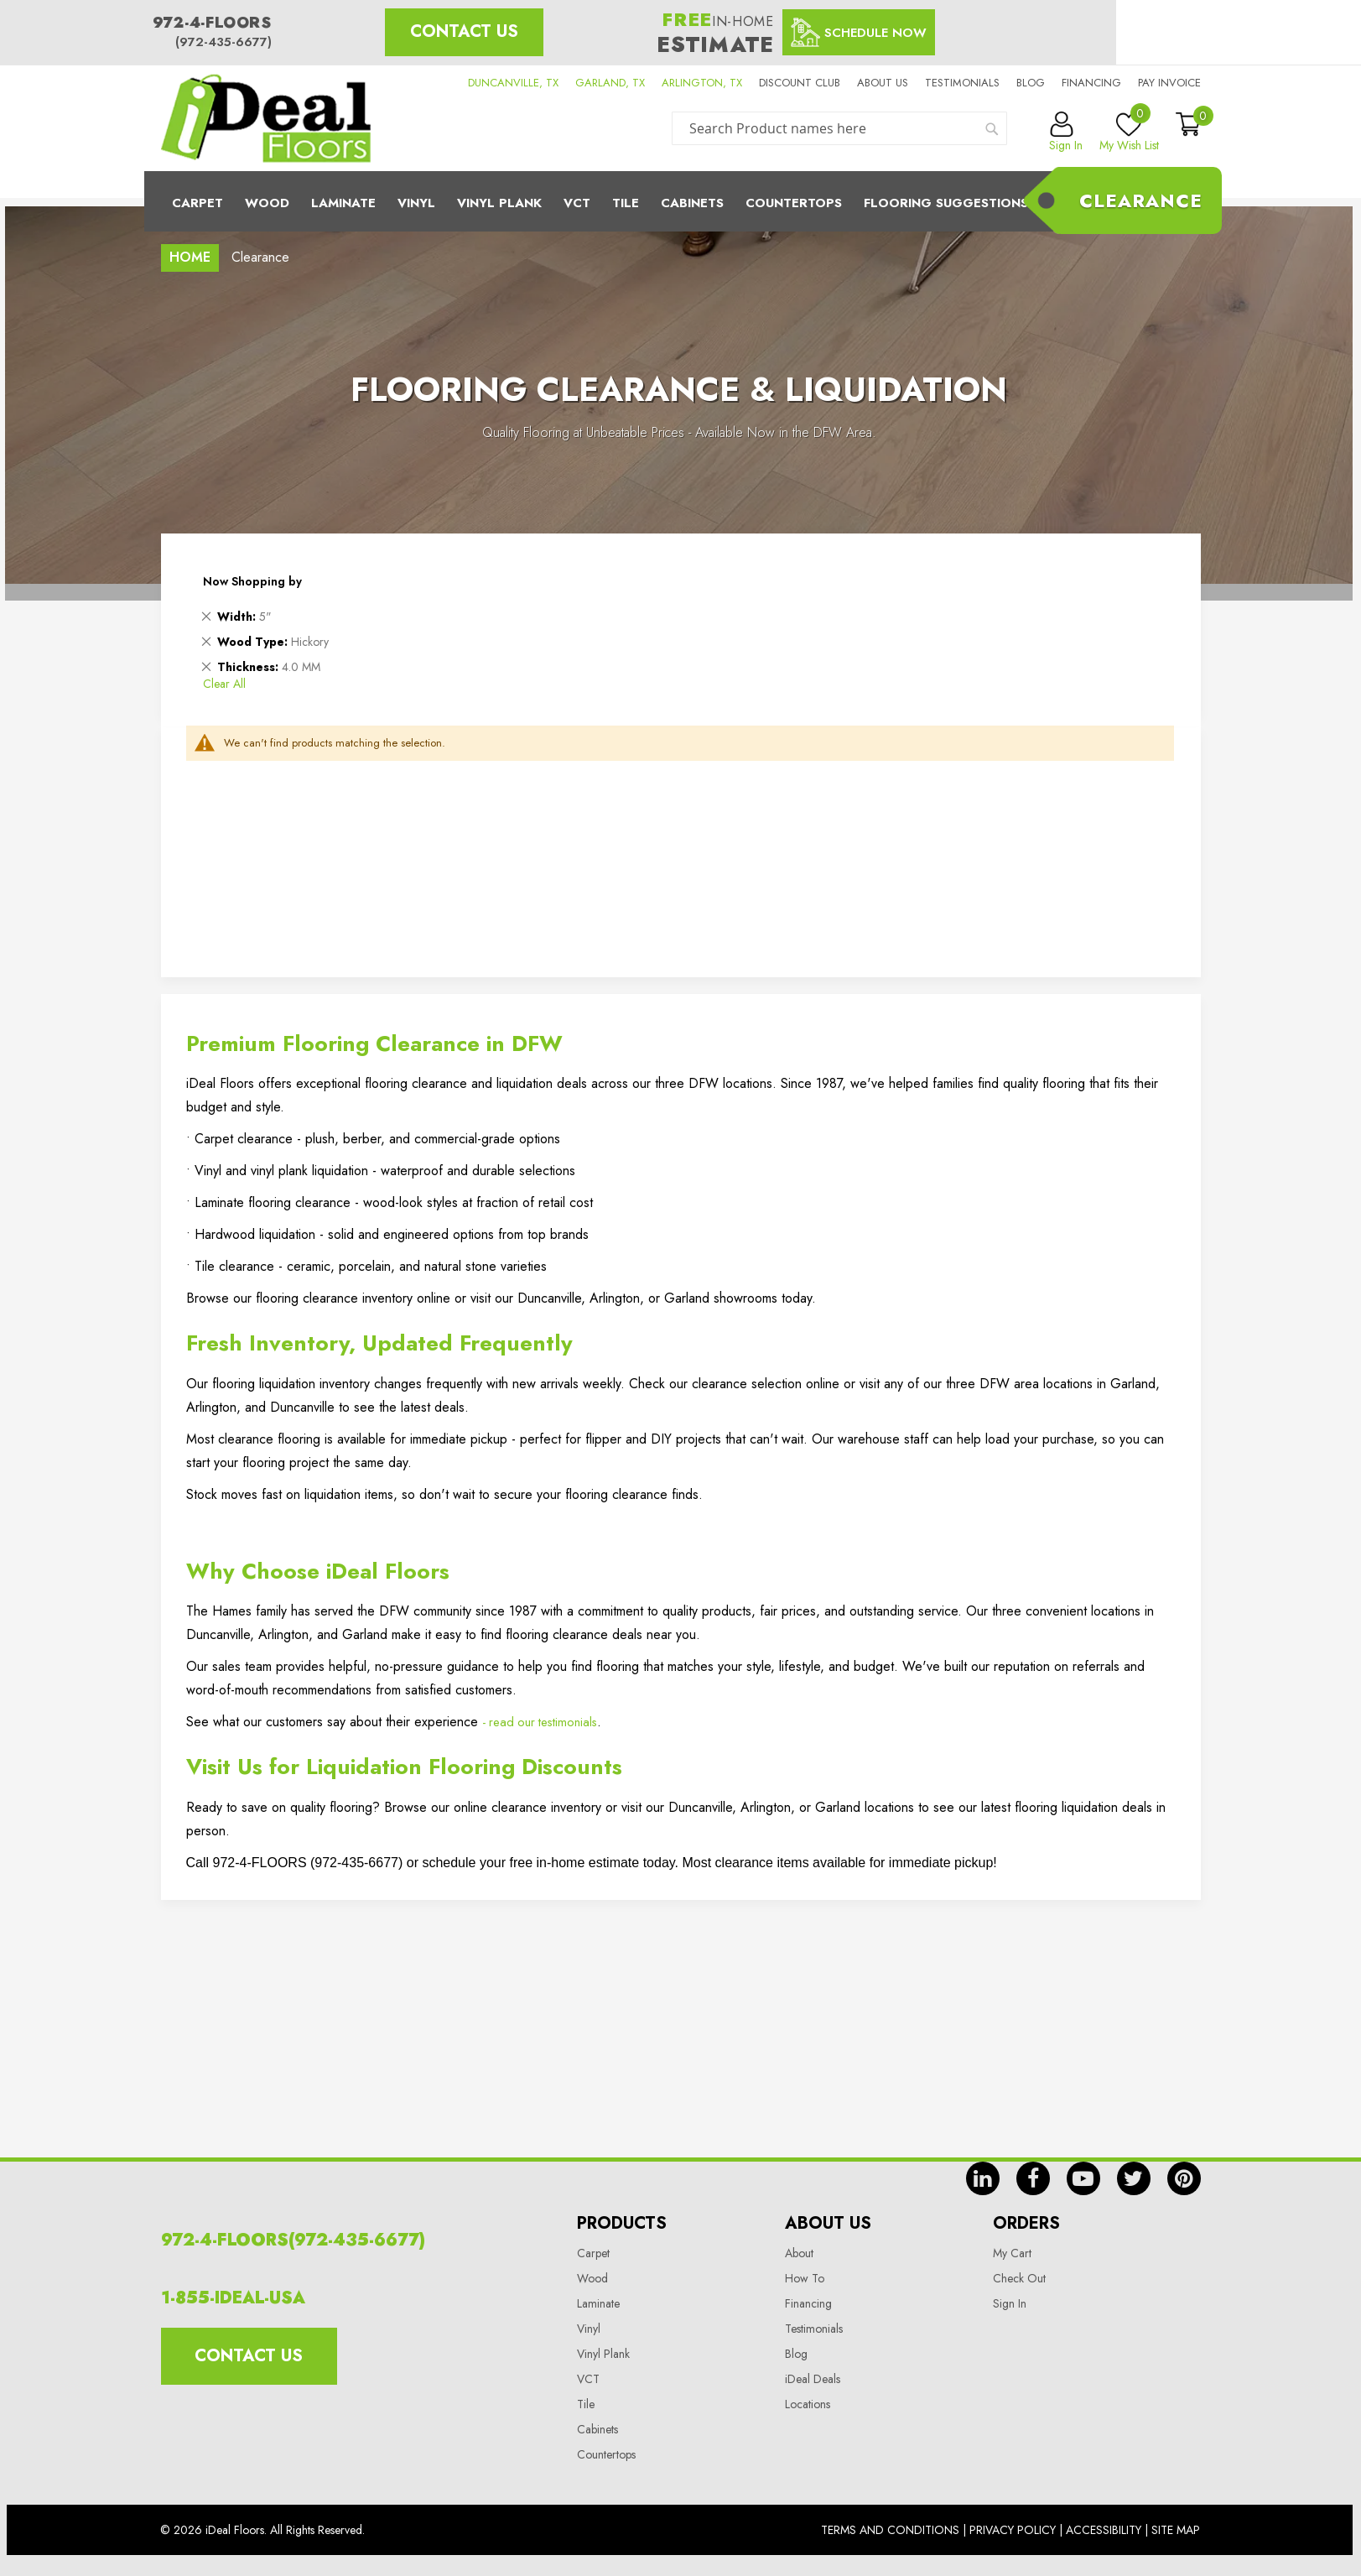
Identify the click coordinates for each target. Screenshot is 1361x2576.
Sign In (1009, 2303)
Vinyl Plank (499, 203)
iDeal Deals (812, 2378)
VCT (588, 2378)
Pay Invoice (1169, 83)
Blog (1030, 83)
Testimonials (962, 83)
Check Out (1019, 2278)
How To (804, 2278)
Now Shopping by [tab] (252, 581)
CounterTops (793, 203)
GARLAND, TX (610, 83)
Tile (625, 203)
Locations (807, 2404)
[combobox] (839, 128)
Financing (1091, 83)
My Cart (1012, 2253)
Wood (267, 203)
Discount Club (799, 83)
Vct (577, 203)
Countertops (606, 2454)
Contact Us (464, 31)
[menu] (681, 201)
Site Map (1175, 2529)
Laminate (343, 203)
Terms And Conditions (890, 2529)
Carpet (197, 203)
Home (189, 257)
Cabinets (692, 203)
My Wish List (1129, 133)
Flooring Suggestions (946, 203)
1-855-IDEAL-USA (233, 2298)
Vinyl (416, 203)
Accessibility (1103, 2529)
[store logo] (266, 118)
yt (1083, 2178)
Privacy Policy (1012, 2529)
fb (1033, 2178)
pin (1184, 2178)
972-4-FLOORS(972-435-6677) (293, 2240)
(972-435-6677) (223, 42)
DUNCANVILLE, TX (513, 83)
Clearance (1141, 200)
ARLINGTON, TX (702, 83)
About (799, 2253)
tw (1134, 2178)
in (983, 2178)
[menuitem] (681, 201)
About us (882, 83)
